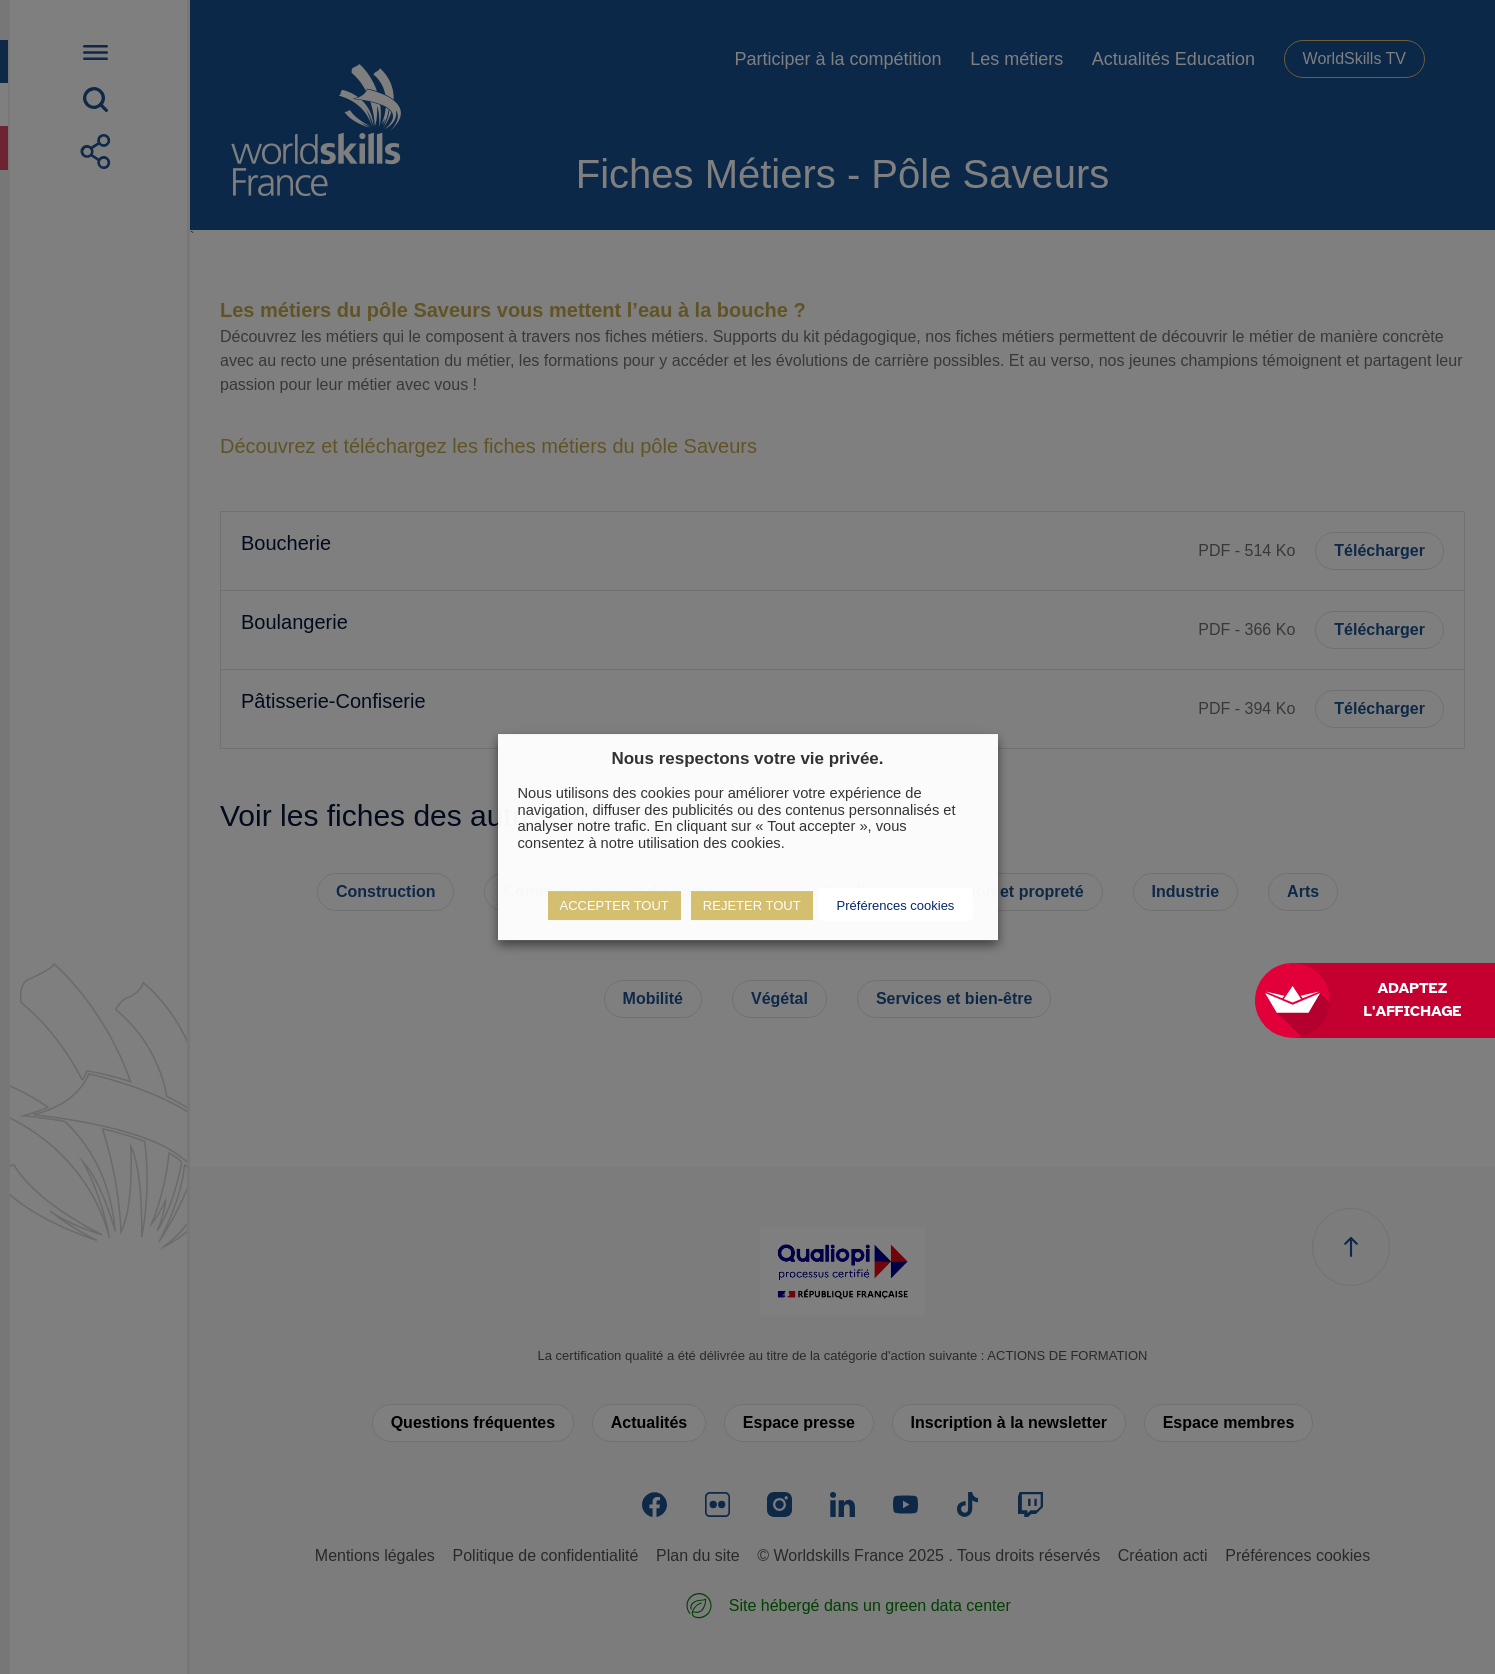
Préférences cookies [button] (896, 905)
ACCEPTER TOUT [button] (614, 905)
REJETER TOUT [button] (752, 905)
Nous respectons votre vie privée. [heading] (747, 758)
